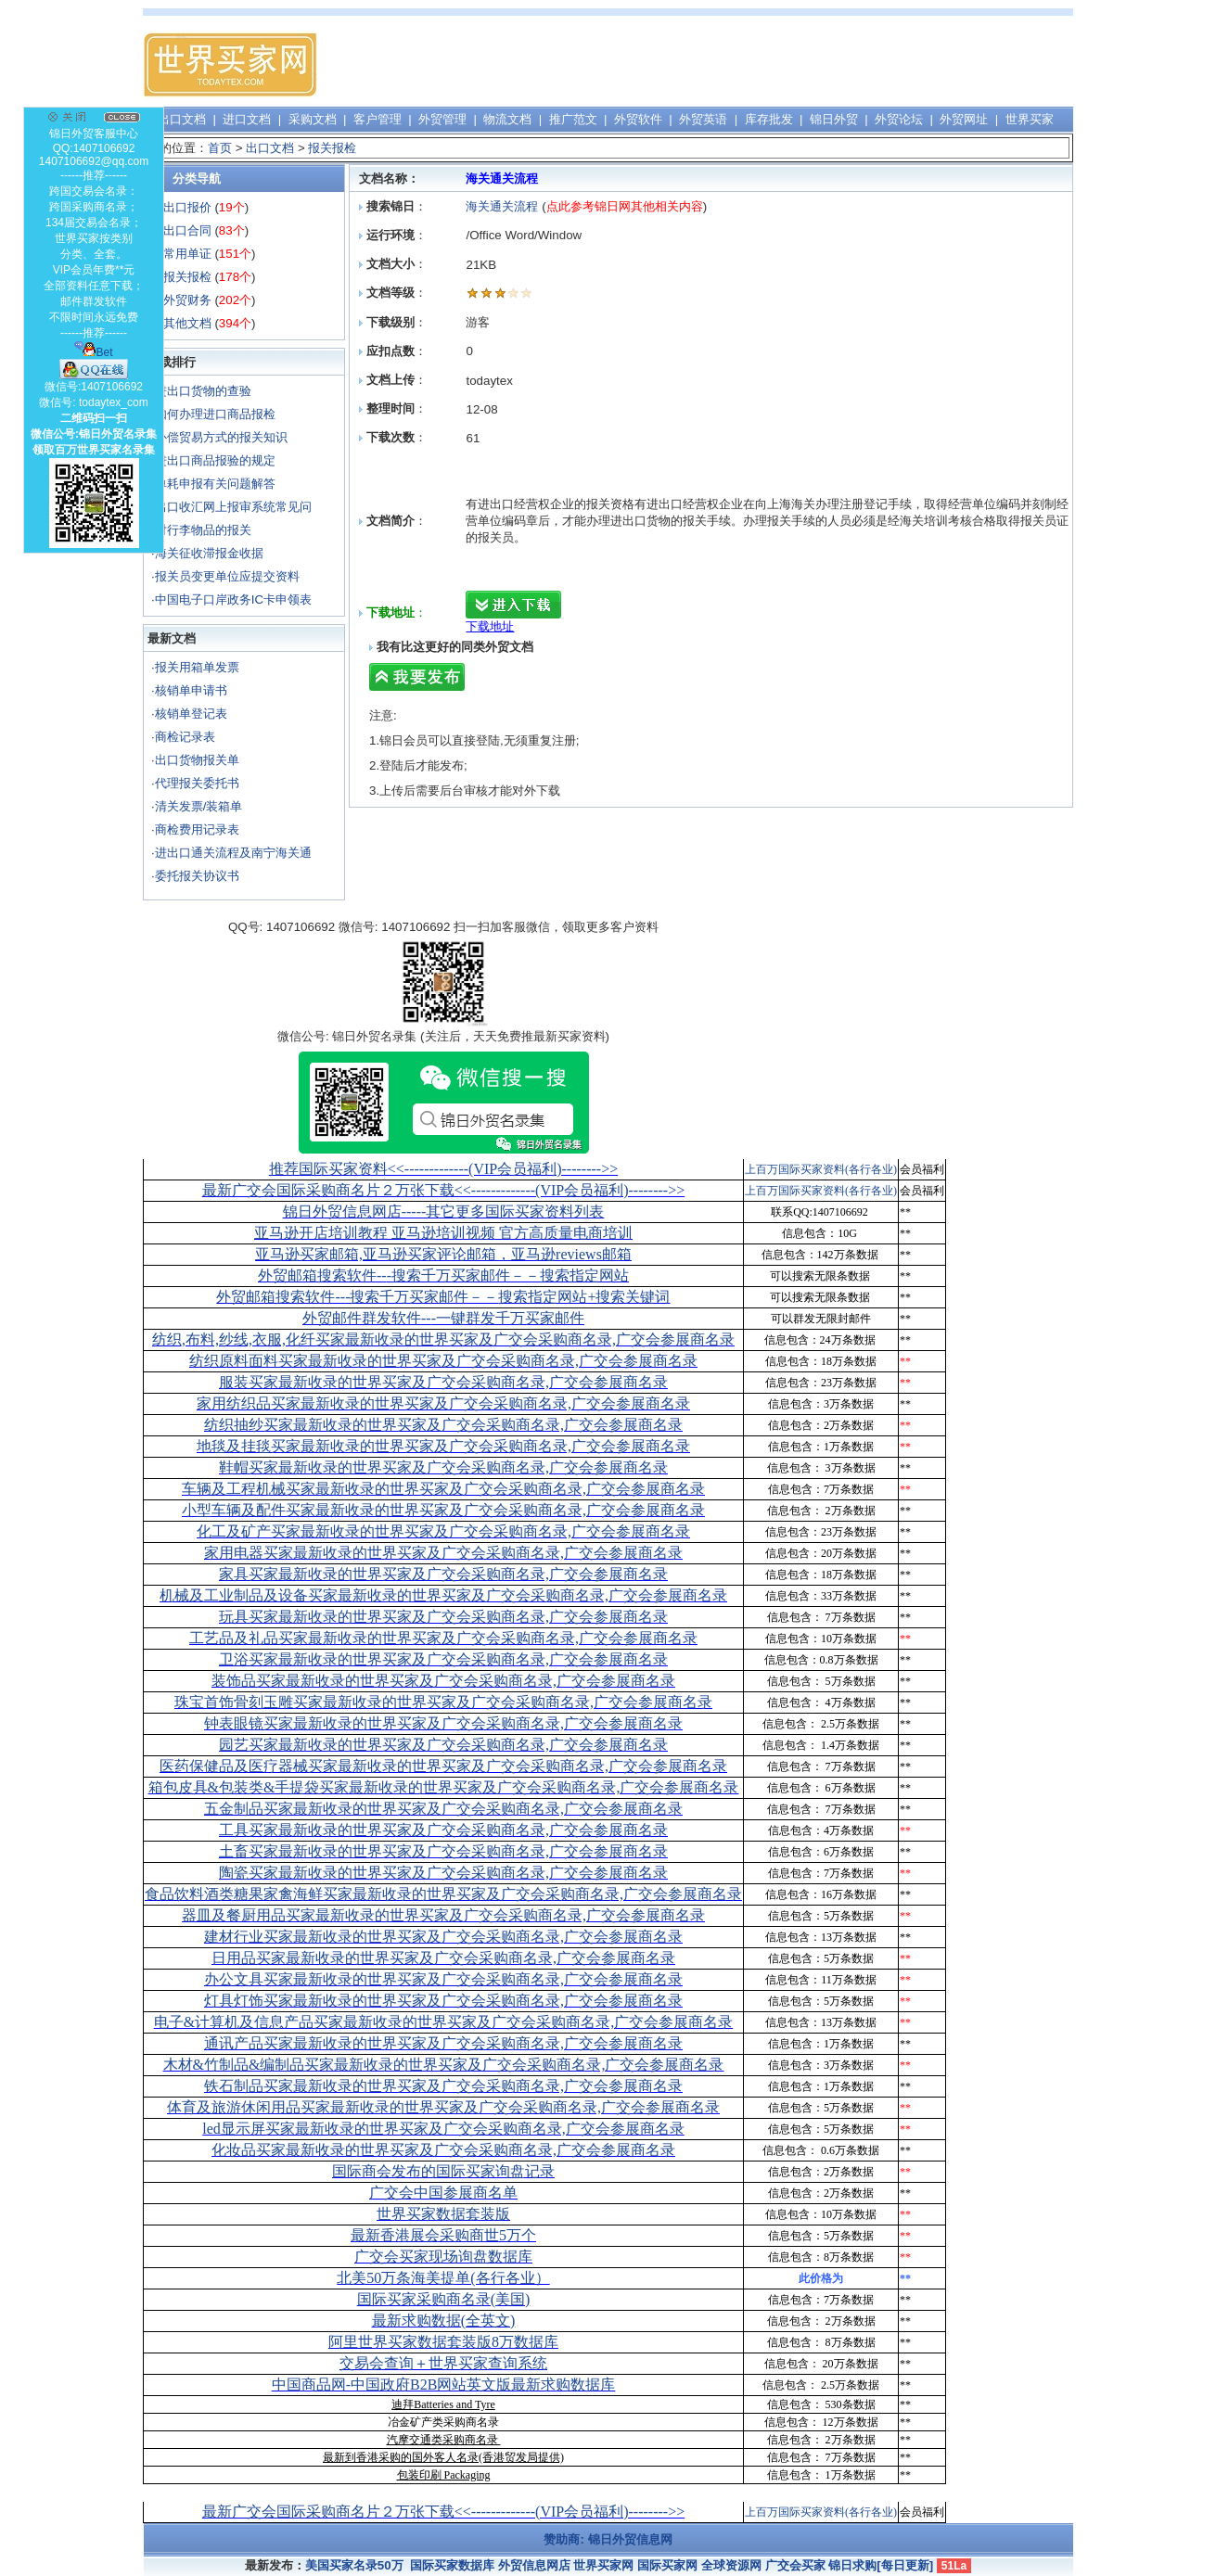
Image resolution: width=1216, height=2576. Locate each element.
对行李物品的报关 (203, 530)
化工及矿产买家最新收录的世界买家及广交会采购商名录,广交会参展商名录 (443, 1531)
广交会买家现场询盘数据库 (443, 2256)
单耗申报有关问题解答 (215, 484)
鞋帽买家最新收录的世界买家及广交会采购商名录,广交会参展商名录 (443, 1467)
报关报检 (332, 148)
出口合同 (187, 230)
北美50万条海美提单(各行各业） (443, 2278)
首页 (220, 148)
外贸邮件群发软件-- (443, 1318)
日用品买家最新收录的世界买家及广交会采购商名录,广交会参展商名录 (443, 1958)
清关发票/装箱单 (199, 806)
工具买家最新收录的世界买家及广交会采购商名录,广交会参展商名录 (443, 1830)
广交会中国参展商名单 (443, 2192)
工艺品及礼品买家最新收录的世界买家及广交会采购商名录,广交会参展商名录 (443, 1638)
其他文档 (187, 323)
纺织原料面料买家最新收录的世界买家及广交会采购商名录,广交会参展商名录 (443, 1361)
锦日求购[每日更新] (880, 2565)
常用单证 (187, 254)
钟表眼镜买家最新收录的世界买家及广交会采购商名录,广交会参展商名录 (443, 1723)
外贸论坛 (899, 119)
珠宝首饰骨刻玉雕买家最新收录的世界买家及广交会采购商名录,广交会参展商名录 (443, 1702)
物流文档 (507, 119)
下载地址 (490, 626)
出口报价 (187, 207)
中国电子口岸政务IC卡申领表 (233, 599)
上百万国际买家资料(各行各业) (821, 1169)
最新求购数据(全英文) (444, 2320)
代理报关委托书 (197, 783)
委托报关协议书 (197, 876)
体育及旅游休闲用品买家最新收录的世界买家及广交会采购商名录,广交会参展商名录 (443, 2107)
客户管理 (377, 119)
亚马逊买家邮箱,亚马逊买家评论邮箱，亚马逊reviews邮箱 (443, 1254)
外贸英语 (703, 119)
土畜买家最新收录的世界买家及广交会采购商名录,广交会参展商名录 (443, 1851)
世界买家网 (603, 2565)
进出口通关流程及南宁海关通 (233, 853)
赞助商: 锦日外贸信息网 (608, 2539)
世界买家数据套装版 (443, 2214)
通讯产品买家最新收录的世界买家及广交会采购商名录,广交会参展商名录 (443, 2043)
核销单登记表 (191, 714)
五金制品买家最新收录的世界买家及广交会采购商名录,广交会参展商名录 (443, 1809)
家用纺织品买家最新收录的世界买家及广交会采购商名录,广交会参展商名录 (443, 1403)
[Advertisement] (734, 65)
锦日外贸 (834, 119)
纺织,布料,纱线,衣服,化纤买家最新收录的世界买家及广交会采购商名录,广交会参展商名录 (443, 1339)
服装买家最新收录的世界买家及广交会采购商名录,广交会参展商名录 (443, 1382)
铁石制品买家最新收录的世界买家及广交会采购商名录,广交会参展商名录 (443, 2086)
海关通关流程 (504, 206)
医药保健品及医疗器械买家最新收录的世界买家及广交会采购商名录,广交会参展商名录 (443, 1766)
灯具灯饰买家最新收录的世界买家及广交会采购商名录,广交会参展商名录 (443, 2001)
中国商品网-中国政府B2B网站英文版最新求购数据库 (444, 2384)
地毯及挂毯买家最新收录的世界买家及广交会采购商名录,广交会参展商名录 (443, 1446)
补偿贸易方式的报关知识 (221, 437)
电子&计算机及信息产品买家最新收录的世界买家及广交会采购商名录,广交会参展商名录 (443, 2022)
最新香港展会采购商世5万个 (443, 2235)
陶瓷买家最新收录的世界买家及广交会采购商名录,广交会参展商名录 (443, 1873)
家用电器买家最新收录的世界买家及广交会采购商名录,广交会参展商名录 (443, 1553)
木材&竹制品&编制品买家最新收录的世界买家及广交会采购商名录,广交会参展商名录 (443, 2064)
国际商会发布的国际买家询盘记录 (443, 2171)
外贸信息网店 (534, 2565)
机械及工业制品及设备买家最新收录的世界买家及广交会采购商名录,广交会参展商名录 (443, 1595)
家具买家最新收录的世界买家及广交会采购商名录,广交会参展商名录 (443, 1574)
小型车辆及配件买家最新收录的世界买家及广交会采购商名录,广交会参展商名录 (443, 1510)
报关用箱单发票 (197, 667)
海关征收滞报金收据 (209, 553)
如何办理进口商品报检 (215, 414)
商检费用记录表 (197, 829)
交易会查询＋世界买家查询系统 (443, 2363)
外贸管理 (442, 119)
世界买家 (1029, 119)
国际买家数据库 (452, 2565)
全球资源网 (731, 2565)
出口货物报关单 (197, 760)
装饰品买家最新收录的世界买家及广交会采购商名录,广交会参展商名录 (443, 1681)
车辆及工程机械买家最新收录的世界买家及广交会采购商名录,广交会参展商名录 (443, 1489)
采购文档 (312, 119)
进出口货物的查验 (203, 391)
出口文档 (182, 119)
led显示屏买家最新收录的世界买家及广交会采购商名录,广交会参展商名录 (443, 2128)
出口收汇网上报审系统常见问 (233, 507)
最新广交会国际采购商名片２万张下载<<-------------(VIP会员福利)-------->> (443, 1190)
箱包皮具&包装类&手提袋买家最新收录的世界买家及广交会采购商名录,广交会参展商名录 (443, 1787)
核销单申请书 (191, 690)
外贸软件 (638, 119)
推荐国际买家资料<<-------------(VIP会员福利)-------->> (443, 1169)
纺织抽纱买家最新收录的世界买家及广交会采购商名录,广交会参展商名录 (443, 1425)
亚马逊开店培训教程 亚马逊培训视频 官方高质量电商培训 (443, 1233)
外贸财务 (187, 300)
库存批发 (769, 119)
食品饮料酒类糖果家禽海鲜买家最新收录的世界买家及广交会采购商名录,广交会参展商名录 (443, 1894)
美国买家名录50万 (354, 2565)
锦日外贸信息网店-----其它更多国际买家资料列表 (444, 1211)
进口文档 (247, 119)
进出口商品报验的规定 (215, 460)
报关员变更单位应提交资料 (227, 576)
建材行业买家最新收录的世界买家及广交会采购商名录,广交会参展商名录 (443, 1937)
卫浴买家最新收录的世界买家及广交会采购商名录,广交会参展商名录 (443, 1659)
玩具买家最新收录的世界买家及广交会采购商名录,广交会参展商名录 (443, 1617)
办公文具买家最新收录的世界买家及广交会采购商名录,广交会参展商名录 (443, 1979)
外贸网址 (964, 119)
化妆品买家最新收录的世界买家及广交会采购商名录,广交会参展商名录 (443, 2150)
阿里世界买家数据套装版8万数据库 (443, 2342)
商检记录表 (185, 737)
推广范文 (573, 119)
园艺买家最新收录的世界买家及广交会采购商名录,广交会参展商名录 (443, 1745)
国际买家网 (667, 2565)
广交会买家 (795, 2565)
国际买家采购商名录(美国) (444, 2299)
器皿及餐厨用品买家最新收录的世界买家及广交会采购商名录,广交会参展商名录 (443, 1915)
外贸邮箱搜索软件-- (443, 1275)
